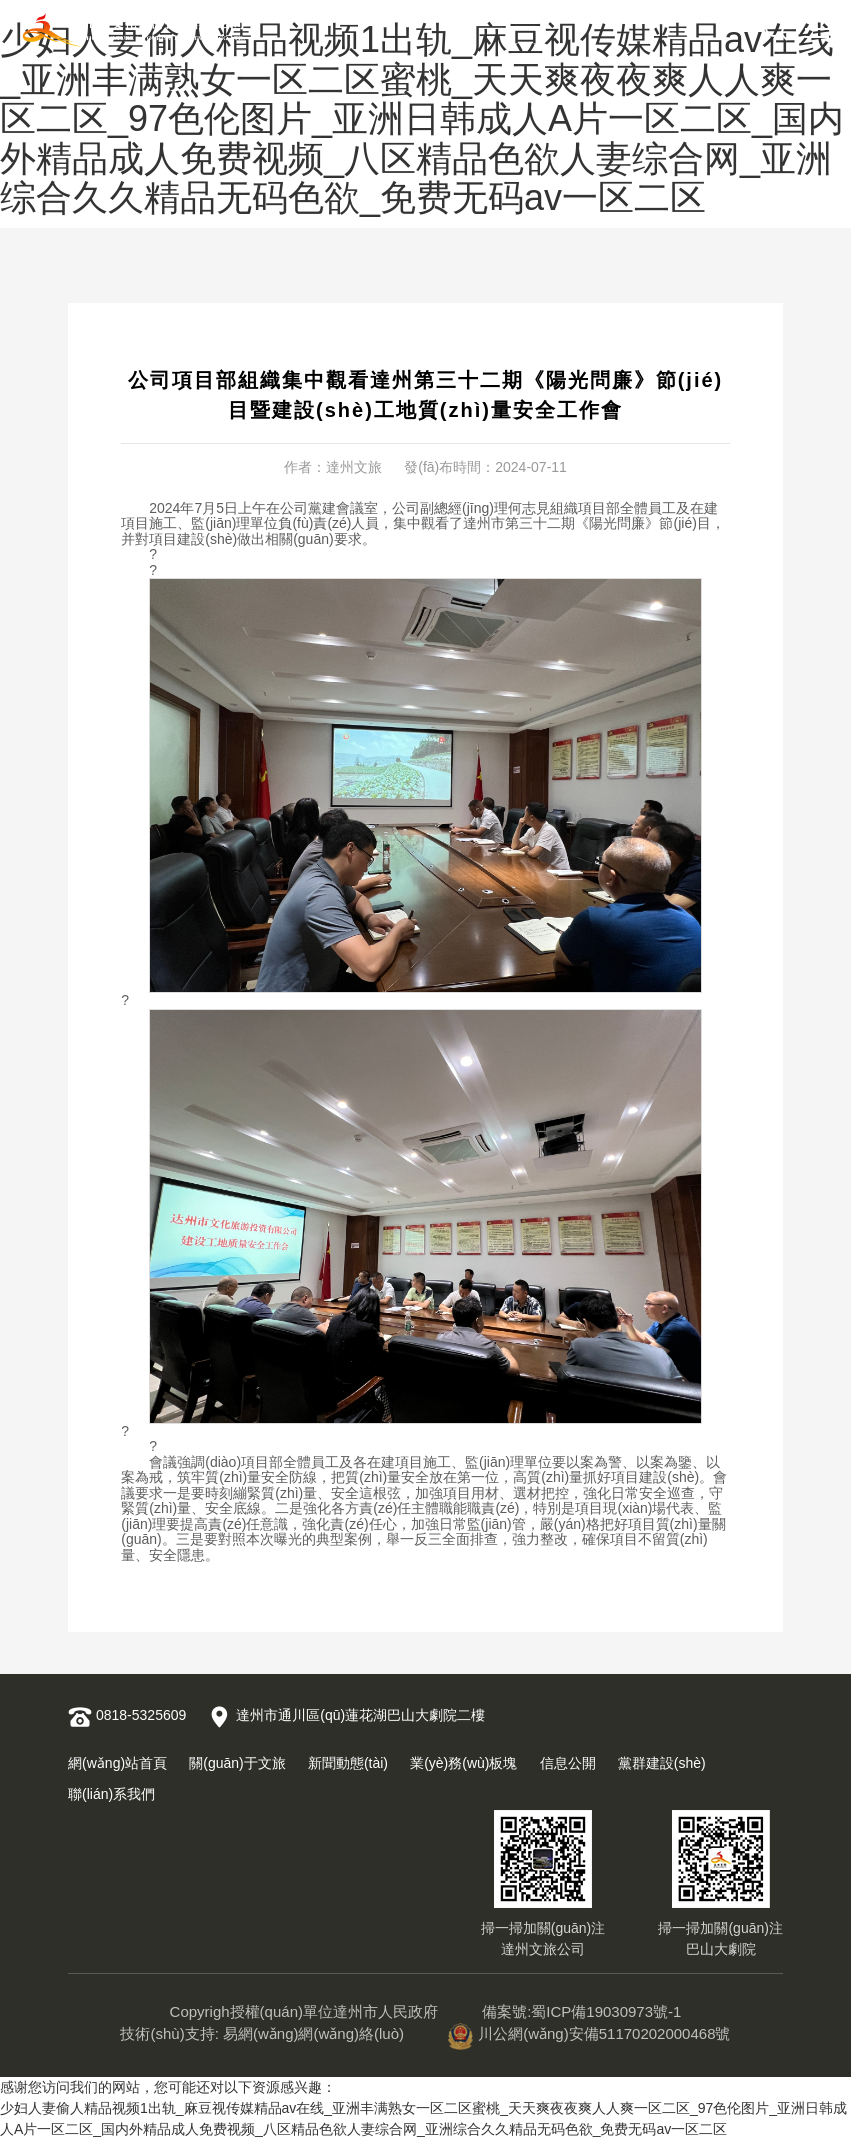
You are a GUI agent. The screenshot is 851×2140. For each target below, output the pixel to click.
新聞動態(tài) (348, 1763)
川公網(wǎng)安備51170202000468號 (589, 2033)
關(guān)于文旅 (237, 1763)
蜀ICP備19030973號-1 (606, 2011)
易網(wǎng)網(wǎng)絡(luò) (313, 2033)
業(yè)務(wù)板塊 (463, 1763)
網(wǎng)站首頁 (117, 1763)
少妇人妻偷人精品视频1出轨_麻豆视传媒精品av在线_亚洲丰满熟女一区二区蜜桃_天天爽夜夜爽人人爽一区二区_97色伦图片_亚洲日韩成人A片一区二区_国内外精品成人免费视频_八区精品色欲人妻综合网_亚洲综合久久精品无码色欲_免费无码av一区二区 (422, 118)
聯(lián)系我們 (111, 1794)
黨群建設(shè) (662, 1763)
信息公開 (568, 1763)
